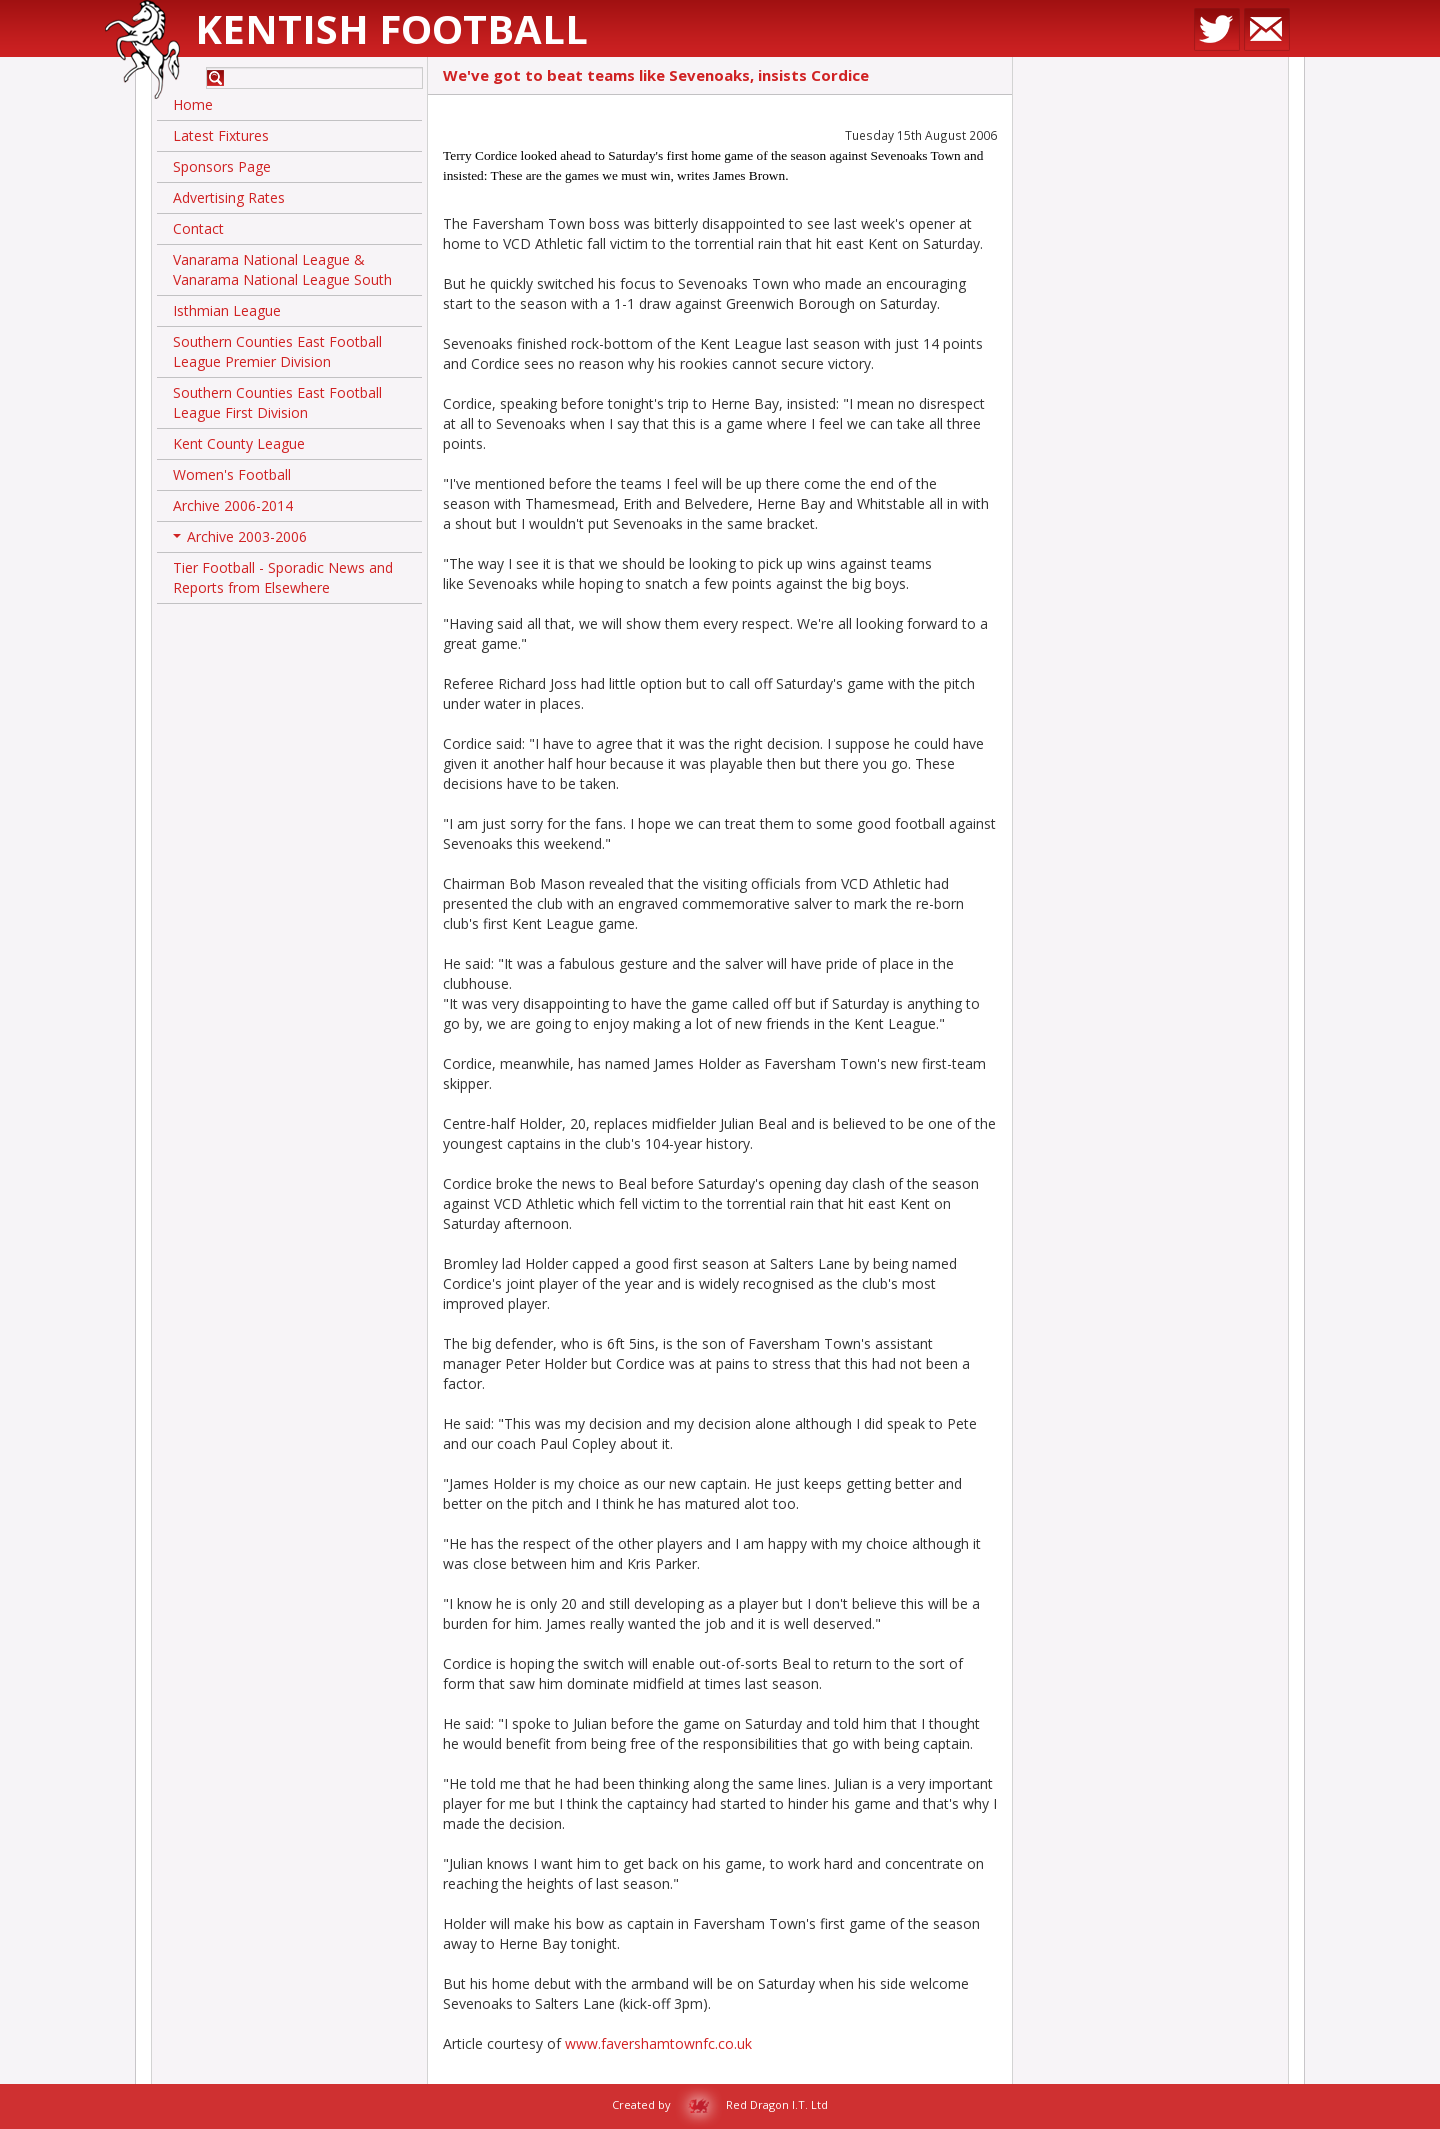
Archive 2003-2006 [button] (240, 540)
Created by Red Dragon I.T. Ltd (720, 2104)
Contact (198, 228)
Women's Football (232, 474)
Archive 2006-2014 (233, 505)
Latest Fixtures (221, 135)
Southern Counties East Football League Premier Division (277, 351)
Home (193, 104)
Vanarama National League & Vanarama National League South (282, 269)
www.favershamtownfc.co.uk (658, 2043)
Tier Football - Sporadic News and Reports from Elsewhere (283, 577)
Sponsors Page (222, 166)
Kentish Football (391, 28)
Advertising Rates (229, 197)
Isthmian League (227, 310)
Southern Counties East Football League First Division (277, 402)
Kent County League (239, 443)
